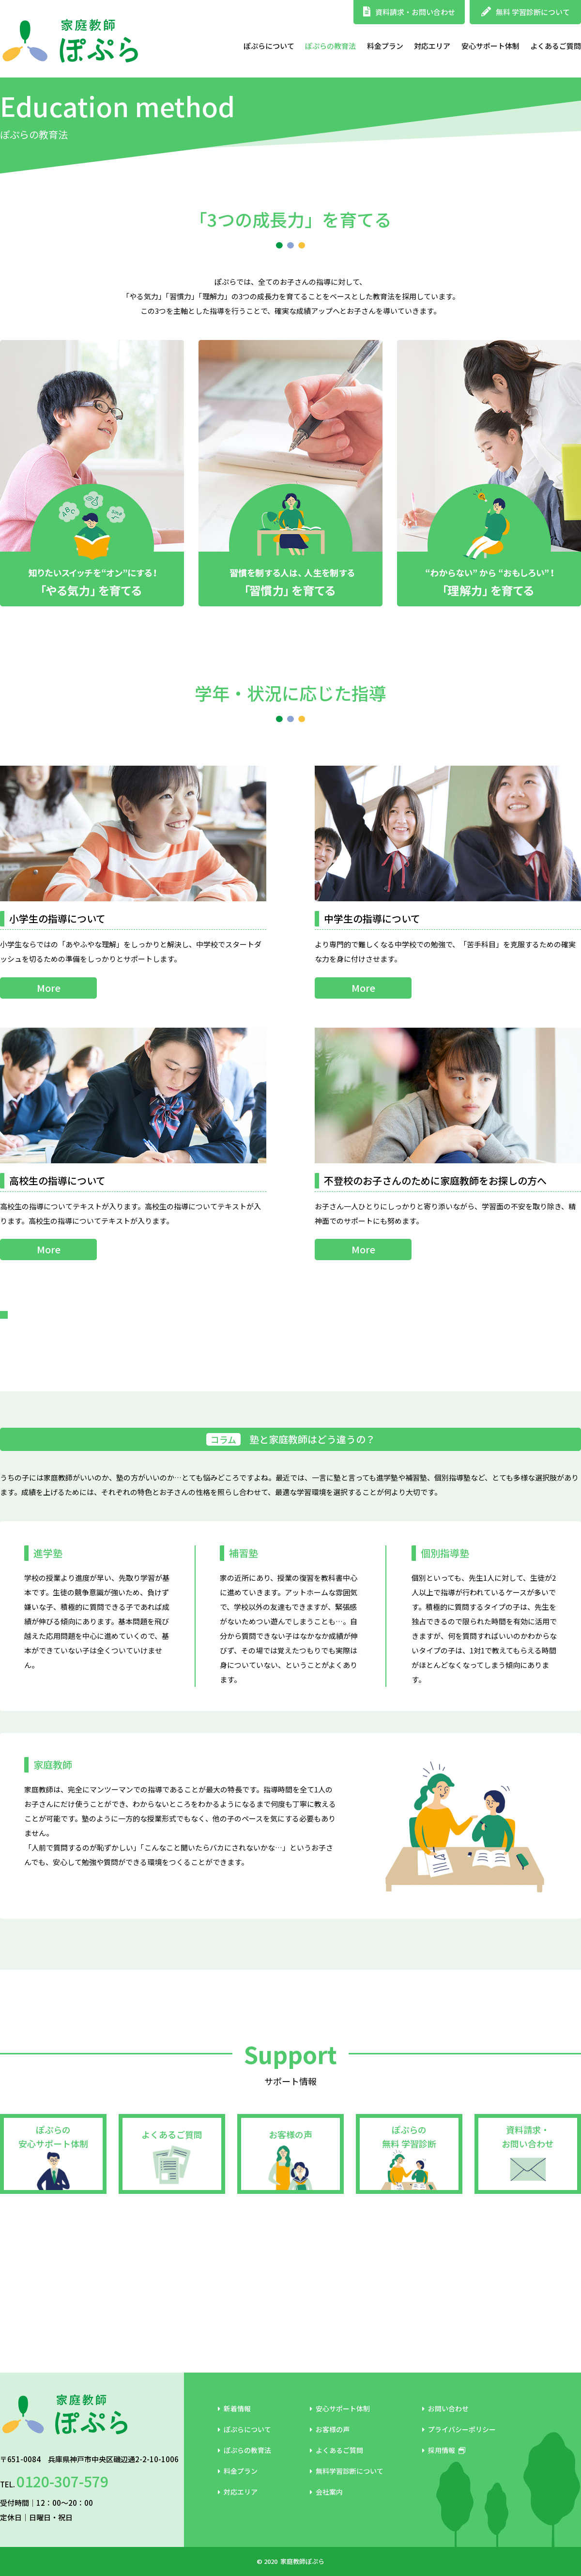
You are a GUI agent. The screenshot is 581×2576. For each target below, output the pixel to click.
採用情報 (443, 2470)
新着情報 (234, 2428)
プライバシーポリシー (459, 2449)
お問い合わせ (445, 2428)
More (49, 988)
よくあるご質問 (555, 46)
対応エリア (432, 46)
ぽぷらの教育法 (330, 46)
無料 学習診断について (525, 12)
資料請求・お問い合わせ (409, 12)
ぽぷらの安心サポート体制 (53, 2296)
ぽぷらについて (269, 46)
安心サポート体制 (490, 46)
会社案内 (326, 2511)
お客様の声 (290, 2294)
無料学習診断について (346, 2491)
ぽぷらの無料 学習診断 (409, 2296)
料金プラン (385, 46)
